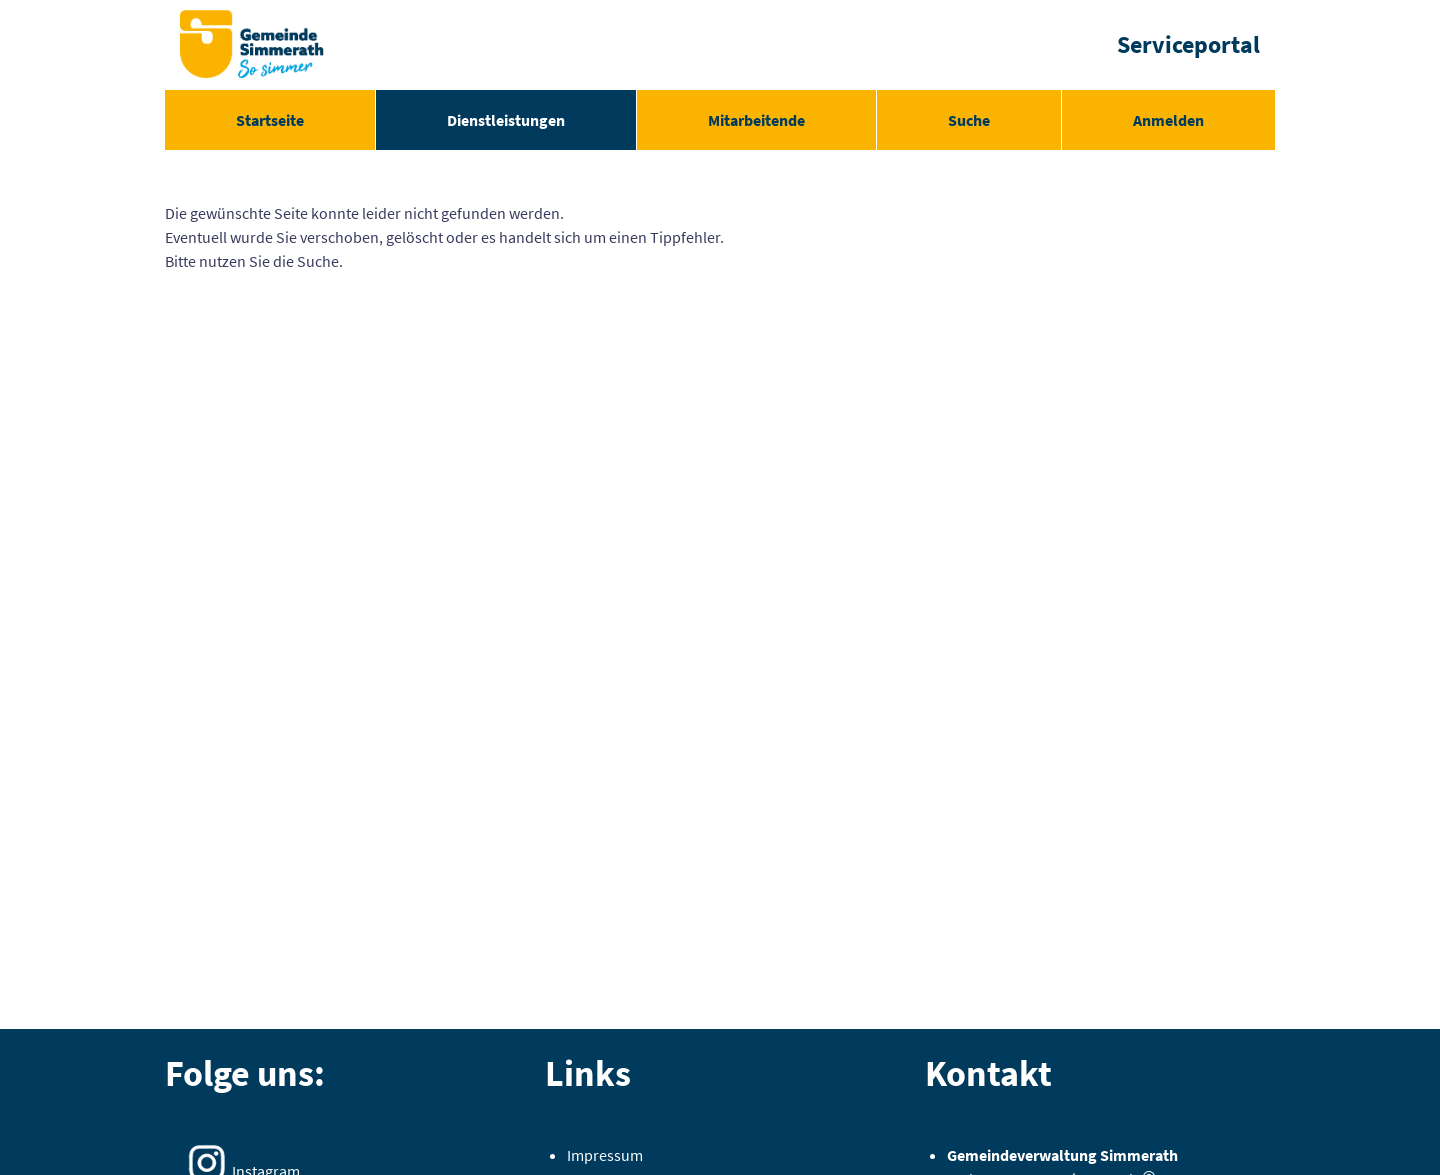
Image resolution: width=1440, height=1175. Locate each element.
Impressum (605, 1155)
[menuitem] (270, 120)
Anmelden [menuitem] (1168, 120)
